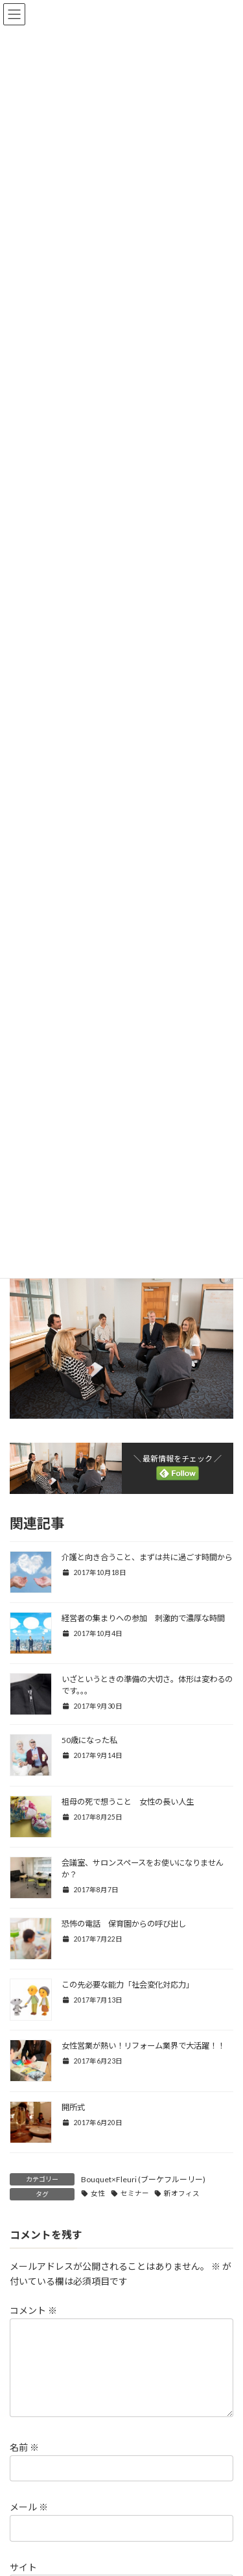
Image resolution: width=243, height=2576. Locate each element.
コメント (33, 2310)
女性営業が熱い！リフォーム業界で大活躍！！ (143, 2046)
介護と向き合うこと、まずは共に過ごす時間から (147, 1557)
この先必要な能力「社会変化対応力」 (128, 1985)
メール (29, 2522)
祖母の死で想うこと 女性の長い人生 (128, 1802)
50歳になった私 (89, 1740)
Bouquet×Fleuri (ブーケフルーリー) (143, 2179)
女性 (98, 2193)
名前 (24, 2462)
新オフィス (182, 2193)
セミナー (135, 2193)
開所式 (73, 2107)
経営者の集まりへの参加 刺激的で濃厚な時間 (143, 1618)
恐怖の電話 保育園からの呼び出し (124, 1924)
